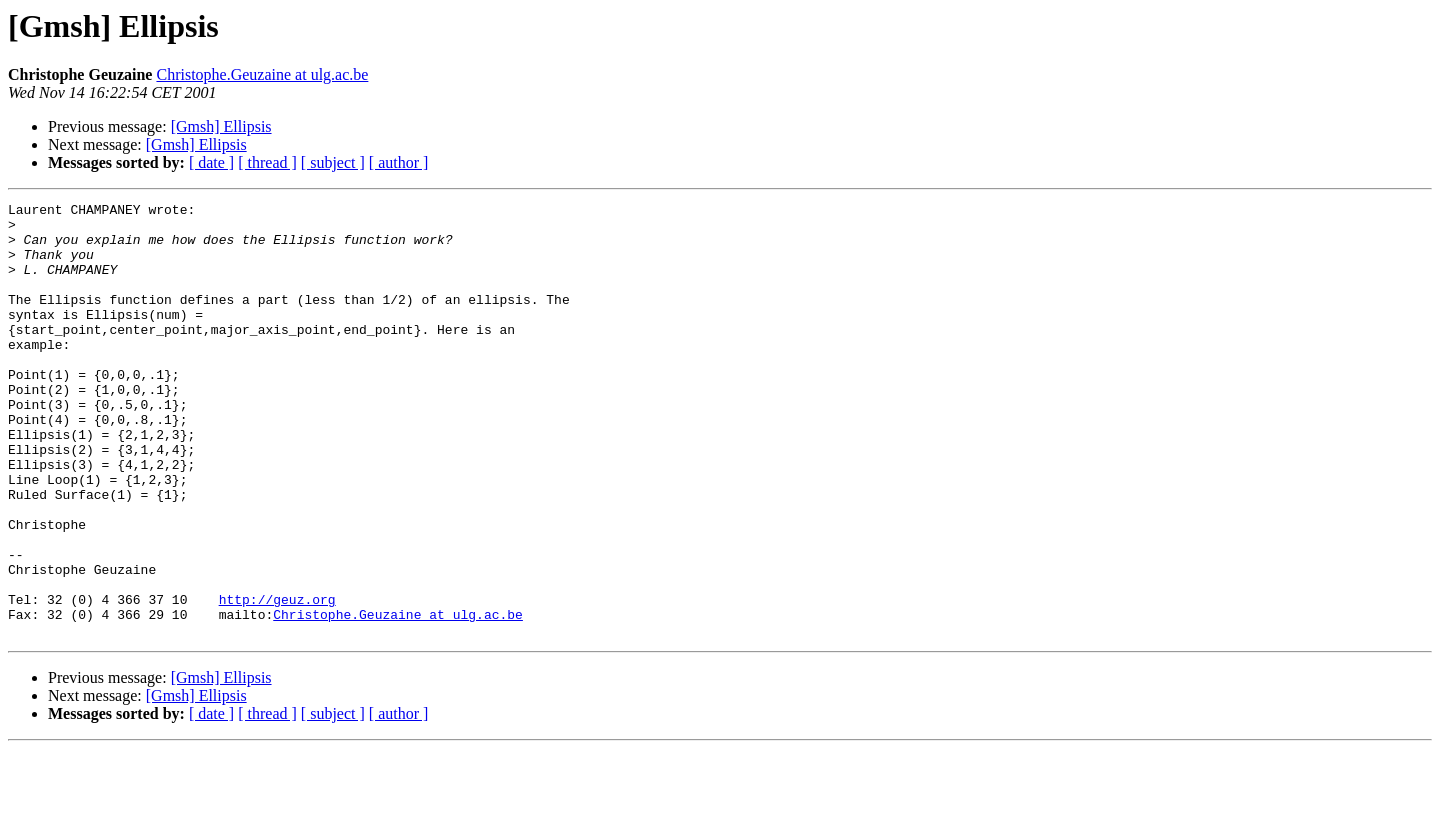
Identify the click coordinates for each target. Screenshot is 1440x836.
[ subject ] (333, 162)
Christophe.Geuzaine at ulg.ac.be (262, 74)
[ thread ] (267, 162)
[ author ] (399, 162)
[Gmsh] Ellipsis (221, 126)
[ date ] (211, 162)
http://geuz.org (277, 680)
